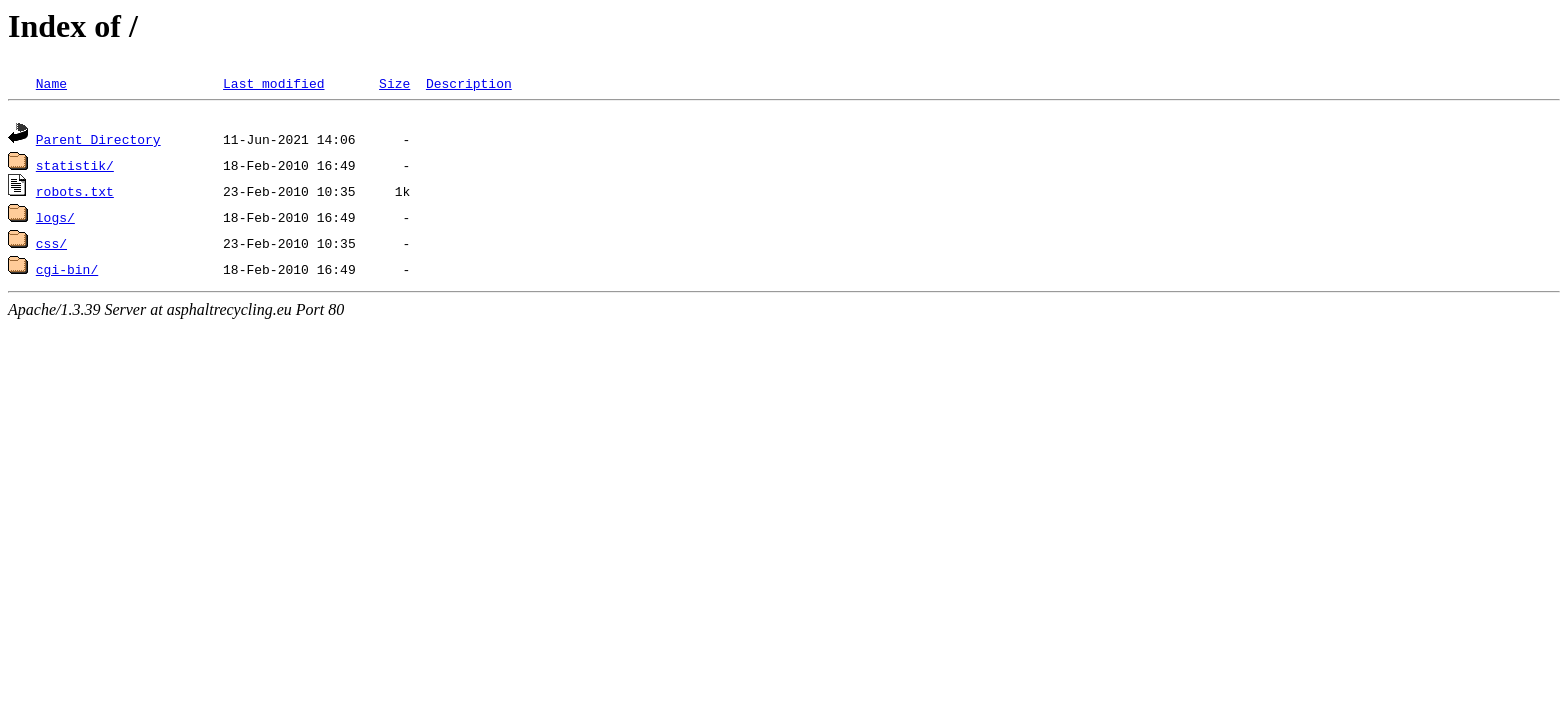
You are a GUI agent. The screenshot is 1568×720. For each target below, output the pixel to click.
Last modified (273, 83)
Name (51, 83)
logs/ (55, 220)
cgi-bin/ (67, 272)
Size (394, 83)
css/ (51, 246)
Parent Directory (98, 142)
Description (469, 83)
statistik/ (75, 168)
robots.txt (75, 194)
